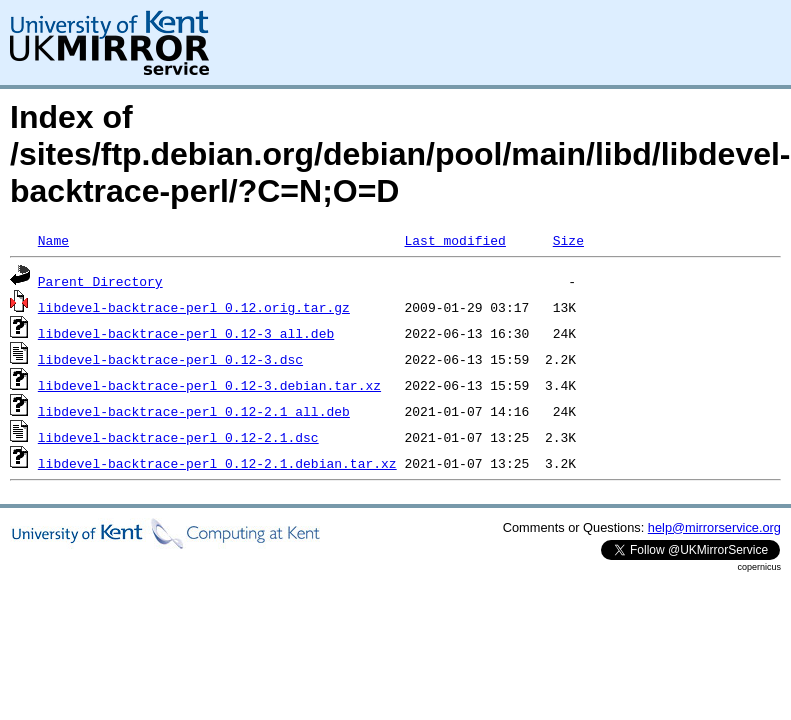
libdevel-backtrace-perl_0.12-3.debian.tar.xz (209, 385)
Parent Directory (100, 281)
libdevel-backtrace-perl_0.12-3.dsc (170, 359)
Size (568, 240)
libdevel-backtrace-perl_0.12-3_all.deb (186, 333)
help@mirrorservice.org (714, 527)
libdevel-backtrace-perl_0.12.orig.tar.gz (194, 307)
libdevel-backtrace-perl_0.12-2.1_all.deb (194, 411)
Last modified (454, 240)
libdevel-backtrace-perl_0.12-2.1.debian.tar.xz (217, 463)
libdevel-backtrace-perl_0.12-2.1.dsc (178, 437)
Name (53, 240)
